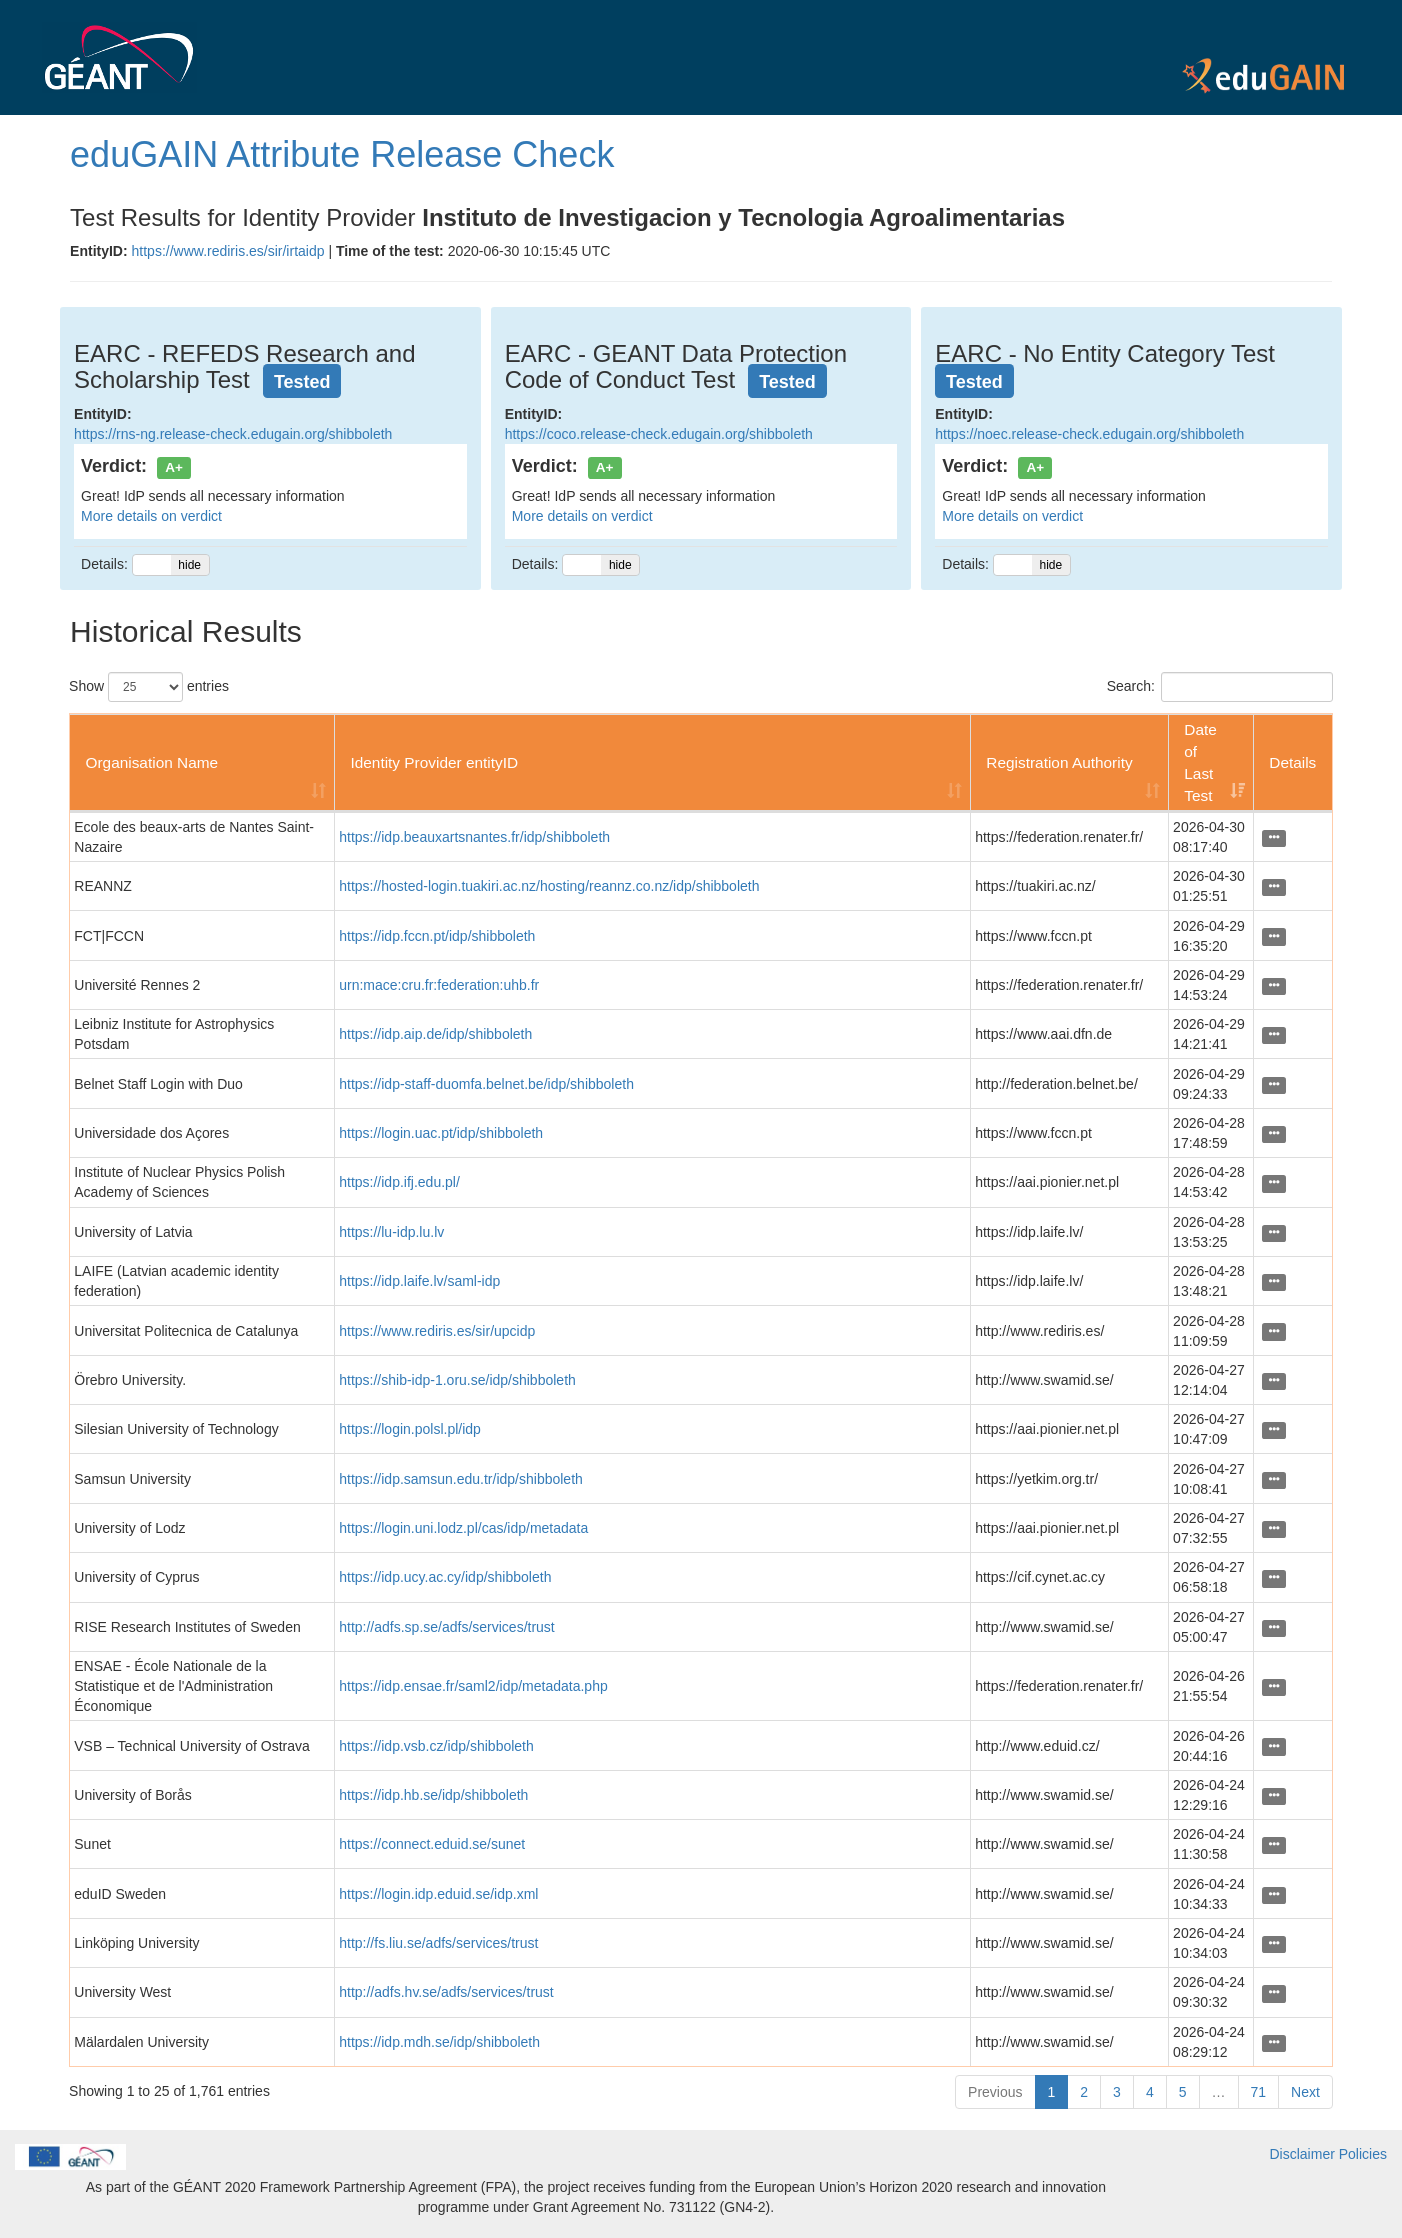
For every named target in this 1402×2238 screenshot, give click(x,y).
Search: (1220, 687)
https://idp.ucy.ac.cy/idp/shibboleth (445, 1577)
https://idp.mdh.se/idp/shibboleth (439, 2042)
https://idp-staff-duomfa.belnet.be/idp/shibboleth (486, 1084)
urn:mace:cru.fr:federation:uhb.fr (439, 985)
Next (1305, 2092)
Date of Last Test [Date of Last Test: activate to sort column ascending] (1200, 762)
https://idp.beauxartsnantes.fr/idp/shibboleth (474, 837)
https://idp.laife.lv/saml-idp (419, 1281)
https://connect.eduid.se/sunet (432, 1844)
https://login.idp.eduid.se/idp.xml (438, 1894)
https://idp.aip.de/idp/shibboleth (435, 1034)
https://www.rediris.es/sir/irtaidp (228, 251)
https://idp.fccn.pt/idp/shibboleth (437, 936)
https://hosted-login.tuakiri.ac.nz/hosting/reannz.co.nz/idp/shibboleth (549, 886)
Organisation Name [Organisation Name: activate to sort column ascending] (151, 762)
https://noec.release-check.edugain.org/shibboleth (1089, 434)
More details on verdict (151, 516)
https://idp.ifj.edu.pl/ (399, 1182)
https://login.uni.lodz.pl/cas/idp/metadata (463, 1528)
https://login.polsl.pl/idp (410, 1429)
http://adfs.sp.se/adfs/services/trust (447, 1627)
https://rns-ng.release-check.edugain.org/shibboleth (233, 434)
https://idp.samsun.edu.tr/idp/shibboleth (461, 1479)
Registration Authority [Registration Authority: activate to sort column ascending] (1059, 762)
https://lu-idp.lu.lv (391, 1232)
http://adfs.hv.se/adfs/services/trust (446, 1992)
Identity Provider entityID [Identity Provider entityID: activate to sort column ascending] (434, 762)
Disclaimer (1302, 2154)
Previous (995, 2092)
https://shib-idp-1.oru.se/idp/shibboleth (457, 1380)
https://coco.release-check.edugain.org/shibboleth (659, 434)
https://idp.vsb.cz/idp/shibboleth (436, 1746)
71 (1259, 2092)
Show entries (149, 687)
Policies (1363, 2154)
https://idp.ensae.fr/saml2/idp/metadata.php (473, 1686)
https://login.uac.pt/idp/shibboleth (441, 1133)
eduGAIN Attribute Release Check (342, 154)
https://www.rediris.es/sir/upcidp (437, 1331)
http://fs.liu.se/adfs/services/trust (438, 1943)
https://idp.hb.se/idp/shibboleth (433, 1795)
